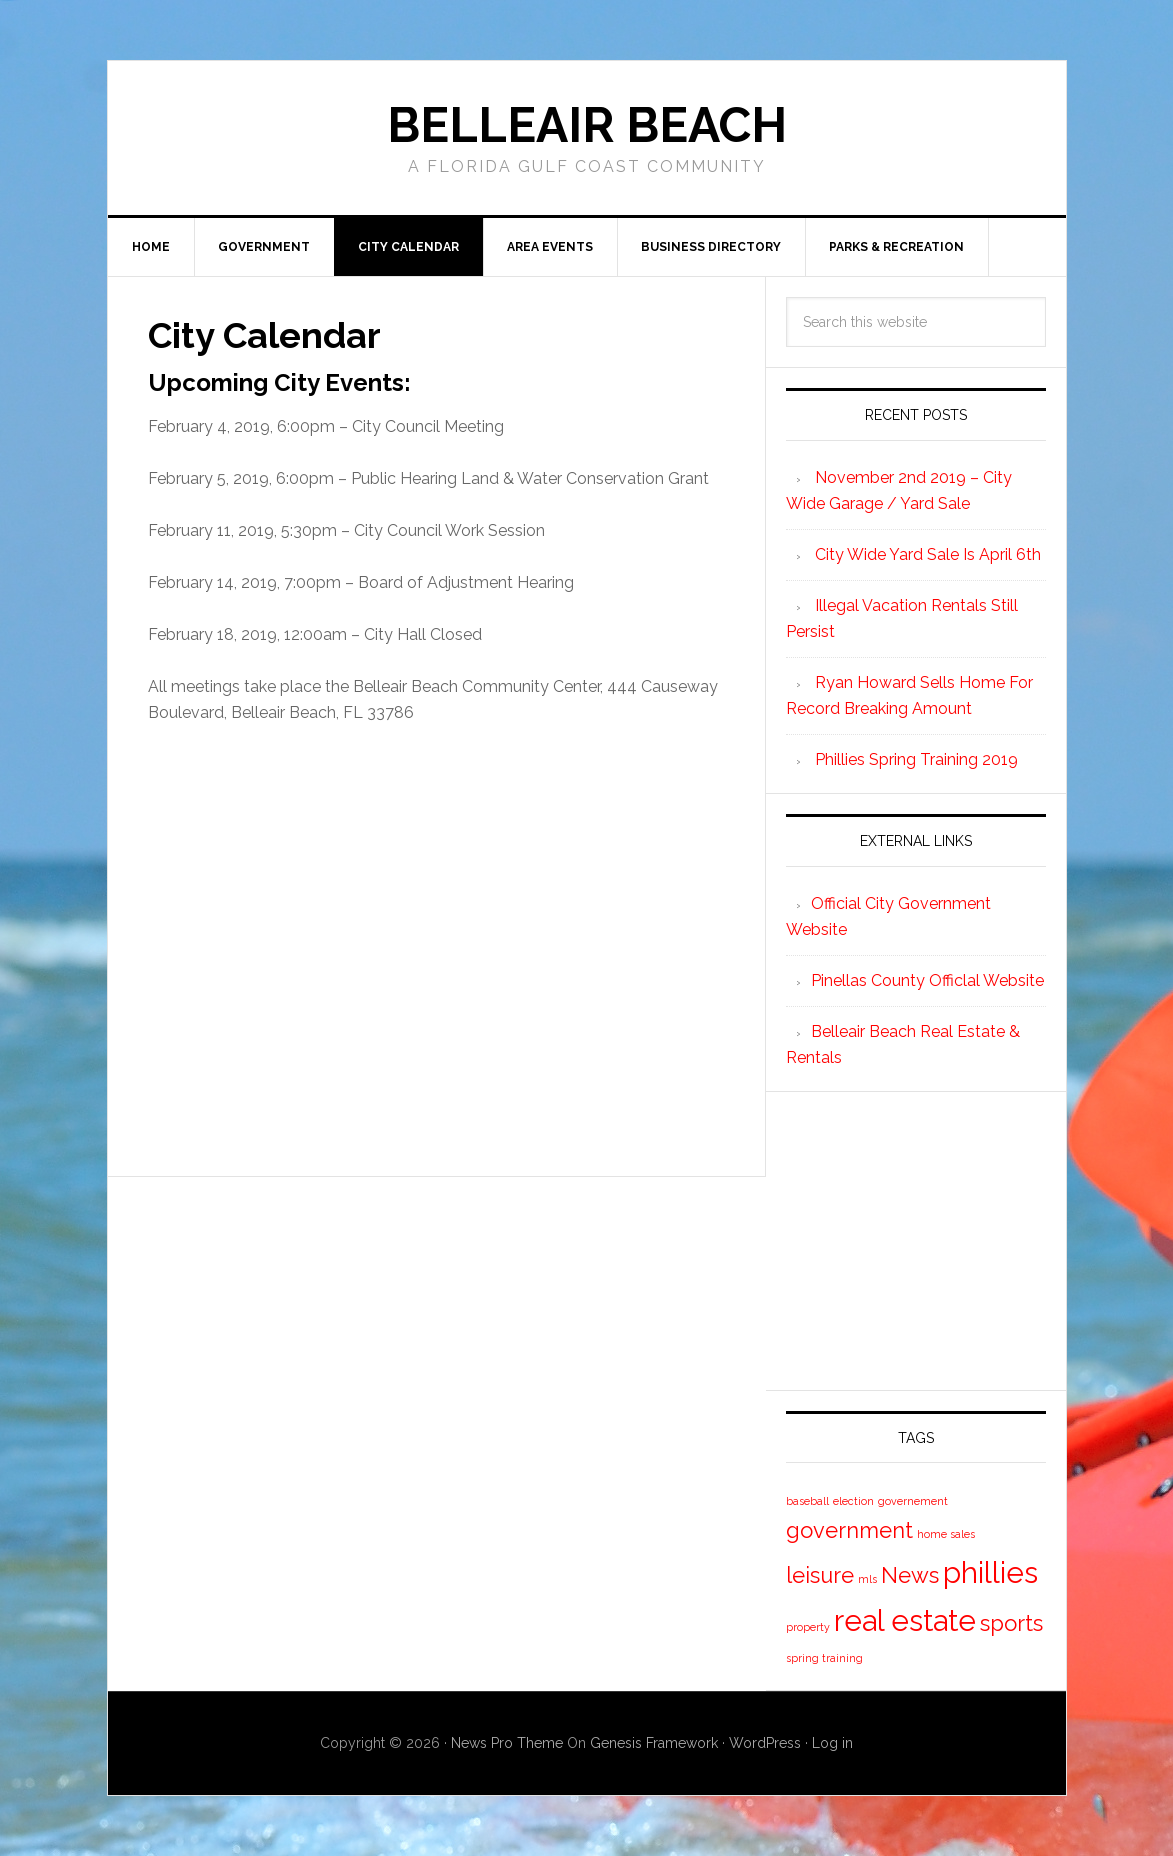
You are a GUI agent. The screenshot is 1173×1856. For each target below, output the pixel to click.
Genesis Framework (654, 1743)
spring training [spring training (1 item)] (824, 1658)
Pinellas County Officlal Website (927, 980)
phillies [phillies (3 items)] (990, 1572)
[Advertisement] (436, 944)
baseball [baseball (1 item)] (807, 1501)
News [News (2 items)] (910, 1575)
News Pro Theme (507, 1743)
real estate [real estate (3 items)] (905, 1620)
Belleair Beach (587, 125)
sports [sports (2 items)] (1011, 1623)
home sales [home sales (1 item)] (946, 1534)
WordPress (765, 1743)
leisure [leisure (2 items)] (820, 1575)
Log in (832, 1743)
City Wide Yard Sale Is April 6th (928, 554)
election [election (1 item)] (853, 1501)
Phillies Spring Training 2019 (916, 759)
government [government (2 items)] (849, 1530)
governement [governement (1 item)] (913, 1501)
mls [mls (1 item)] (867, 1579)
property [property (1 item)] (808, 1627)
